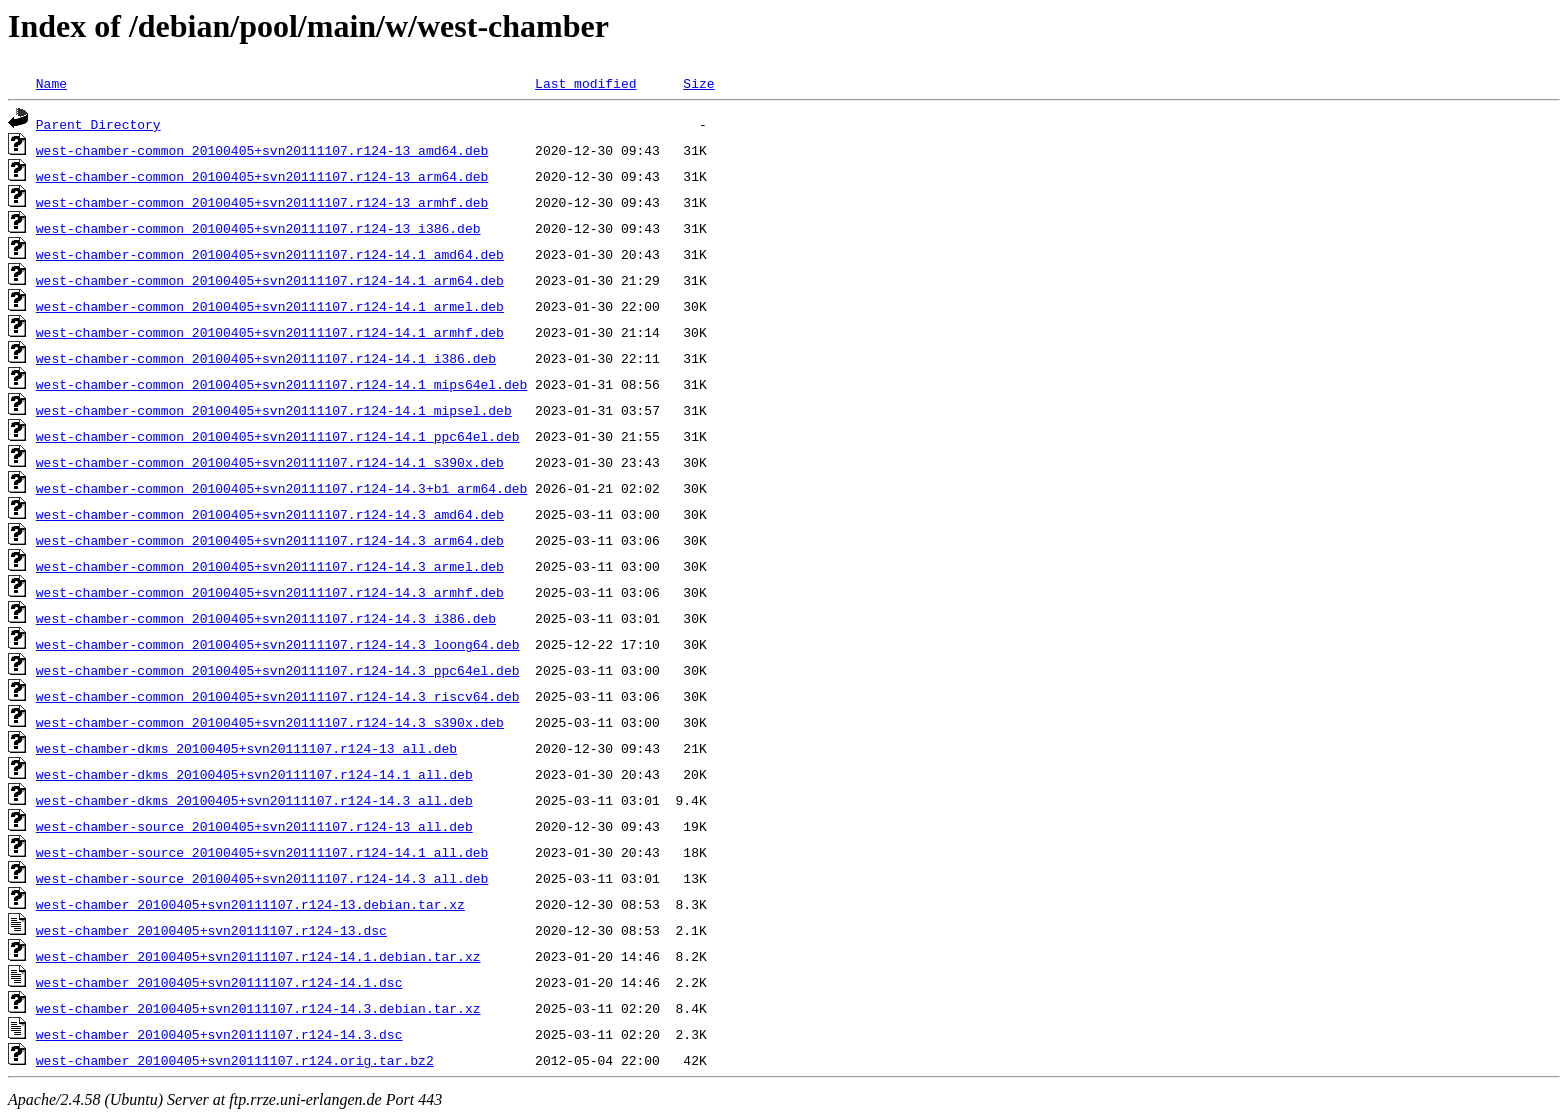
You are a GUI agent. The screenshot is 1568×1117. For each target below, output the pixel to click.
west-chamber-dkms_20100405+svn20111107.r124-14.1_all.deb (254, 774)
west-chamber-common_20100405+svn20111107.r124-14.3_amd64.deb (270, 514)
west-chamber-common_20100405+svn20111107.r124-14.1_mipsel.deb (274, 410)
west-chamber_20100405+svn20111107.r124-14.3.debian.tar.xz (258, 1008)
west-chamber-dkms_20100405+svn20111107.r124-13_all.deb (246, 748)
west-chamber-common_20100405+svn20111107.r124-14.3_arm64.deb (270, 540)
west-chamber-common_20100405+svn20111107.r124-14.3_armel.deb (270, 566)
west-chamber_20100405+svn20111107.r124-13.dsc (211, 930)
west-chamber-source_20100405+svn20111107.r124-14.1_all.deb (262, 852)
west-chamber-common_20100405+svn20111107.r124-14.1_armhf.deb (270, 332)
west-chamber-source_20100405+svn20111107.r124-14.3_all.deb (262, 878)
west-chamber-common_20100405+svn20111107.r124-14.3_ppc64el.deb (278, 670)
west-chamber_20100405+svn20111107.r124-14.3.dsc (219, 1034)
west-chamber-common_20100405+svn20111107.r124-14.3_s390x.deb (270, 722)
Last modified (585, 83)
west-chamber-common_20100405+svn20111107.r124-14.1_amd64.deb (270, 254)
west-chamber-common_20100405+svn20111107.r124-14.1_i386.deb (266, 358)
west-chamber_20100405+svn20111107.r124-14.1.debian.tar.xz (258, 956)
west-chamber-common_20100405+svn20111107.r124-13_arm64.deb (262, 176)
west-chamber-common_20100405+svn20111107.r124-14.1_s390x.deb (270, 462)
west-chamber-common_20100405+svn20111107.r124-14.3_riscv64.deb (278, 696)
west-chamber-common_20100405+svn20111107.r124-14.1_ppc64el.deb (278, 436)
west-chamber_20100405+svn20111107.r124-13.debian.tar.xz (250, 904)
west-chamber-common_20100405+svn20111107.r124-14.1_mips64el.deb (281, 384)
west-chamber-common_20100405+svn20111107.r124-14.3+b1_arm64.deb (281, 488)
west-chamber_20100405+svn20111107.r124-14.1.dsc (219, 982)
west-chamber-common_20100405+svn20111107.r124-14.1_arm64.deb (270, 280)
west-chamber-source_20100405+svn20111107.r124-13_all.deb (254, 826)
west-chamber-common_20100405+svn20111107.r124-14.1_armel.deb (270, 306)
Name (51, 83)
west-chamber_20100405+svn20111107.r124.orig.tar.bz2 (235, 1060)
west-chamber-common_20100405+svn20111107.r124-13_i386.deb (258, 228)
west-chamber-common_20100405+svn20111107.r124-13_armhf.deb (262, 202)
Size (698, 83)
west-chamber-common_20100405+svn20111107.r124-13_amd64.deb (262, 150)
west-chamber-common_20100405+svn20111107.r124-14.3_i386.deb (266, 618)
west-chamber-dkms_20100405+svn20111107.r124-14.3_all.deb (254, 800)
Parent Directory (98, 124)
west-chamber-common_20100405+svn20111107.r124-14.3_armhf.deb (270, 592)
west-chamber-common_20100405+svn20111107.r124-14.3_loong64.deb (278, 644)
